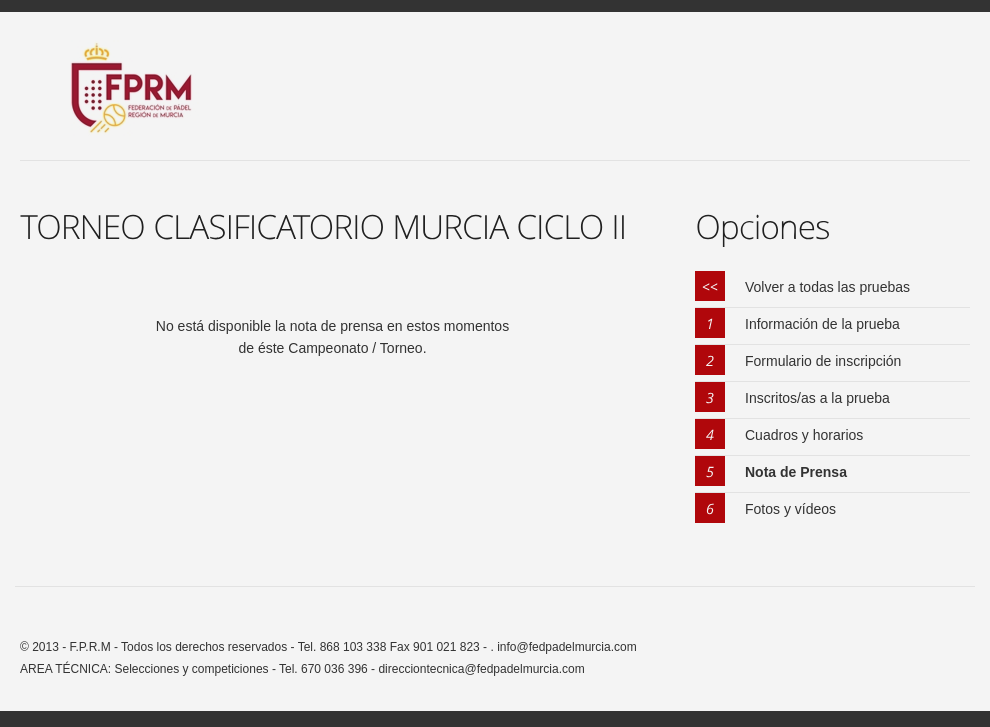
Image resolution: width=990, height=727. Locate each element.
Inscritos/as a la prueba (817, 398)
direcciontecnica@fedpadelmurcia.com (481, 669)
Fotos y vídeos (790, 509)
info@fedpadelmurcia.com (565, 647)
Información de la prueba (822, 324)
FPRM (142, 100)
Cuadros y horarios (804, 435)
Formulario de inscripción (823, 361)
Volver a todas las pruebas (827, 287)
